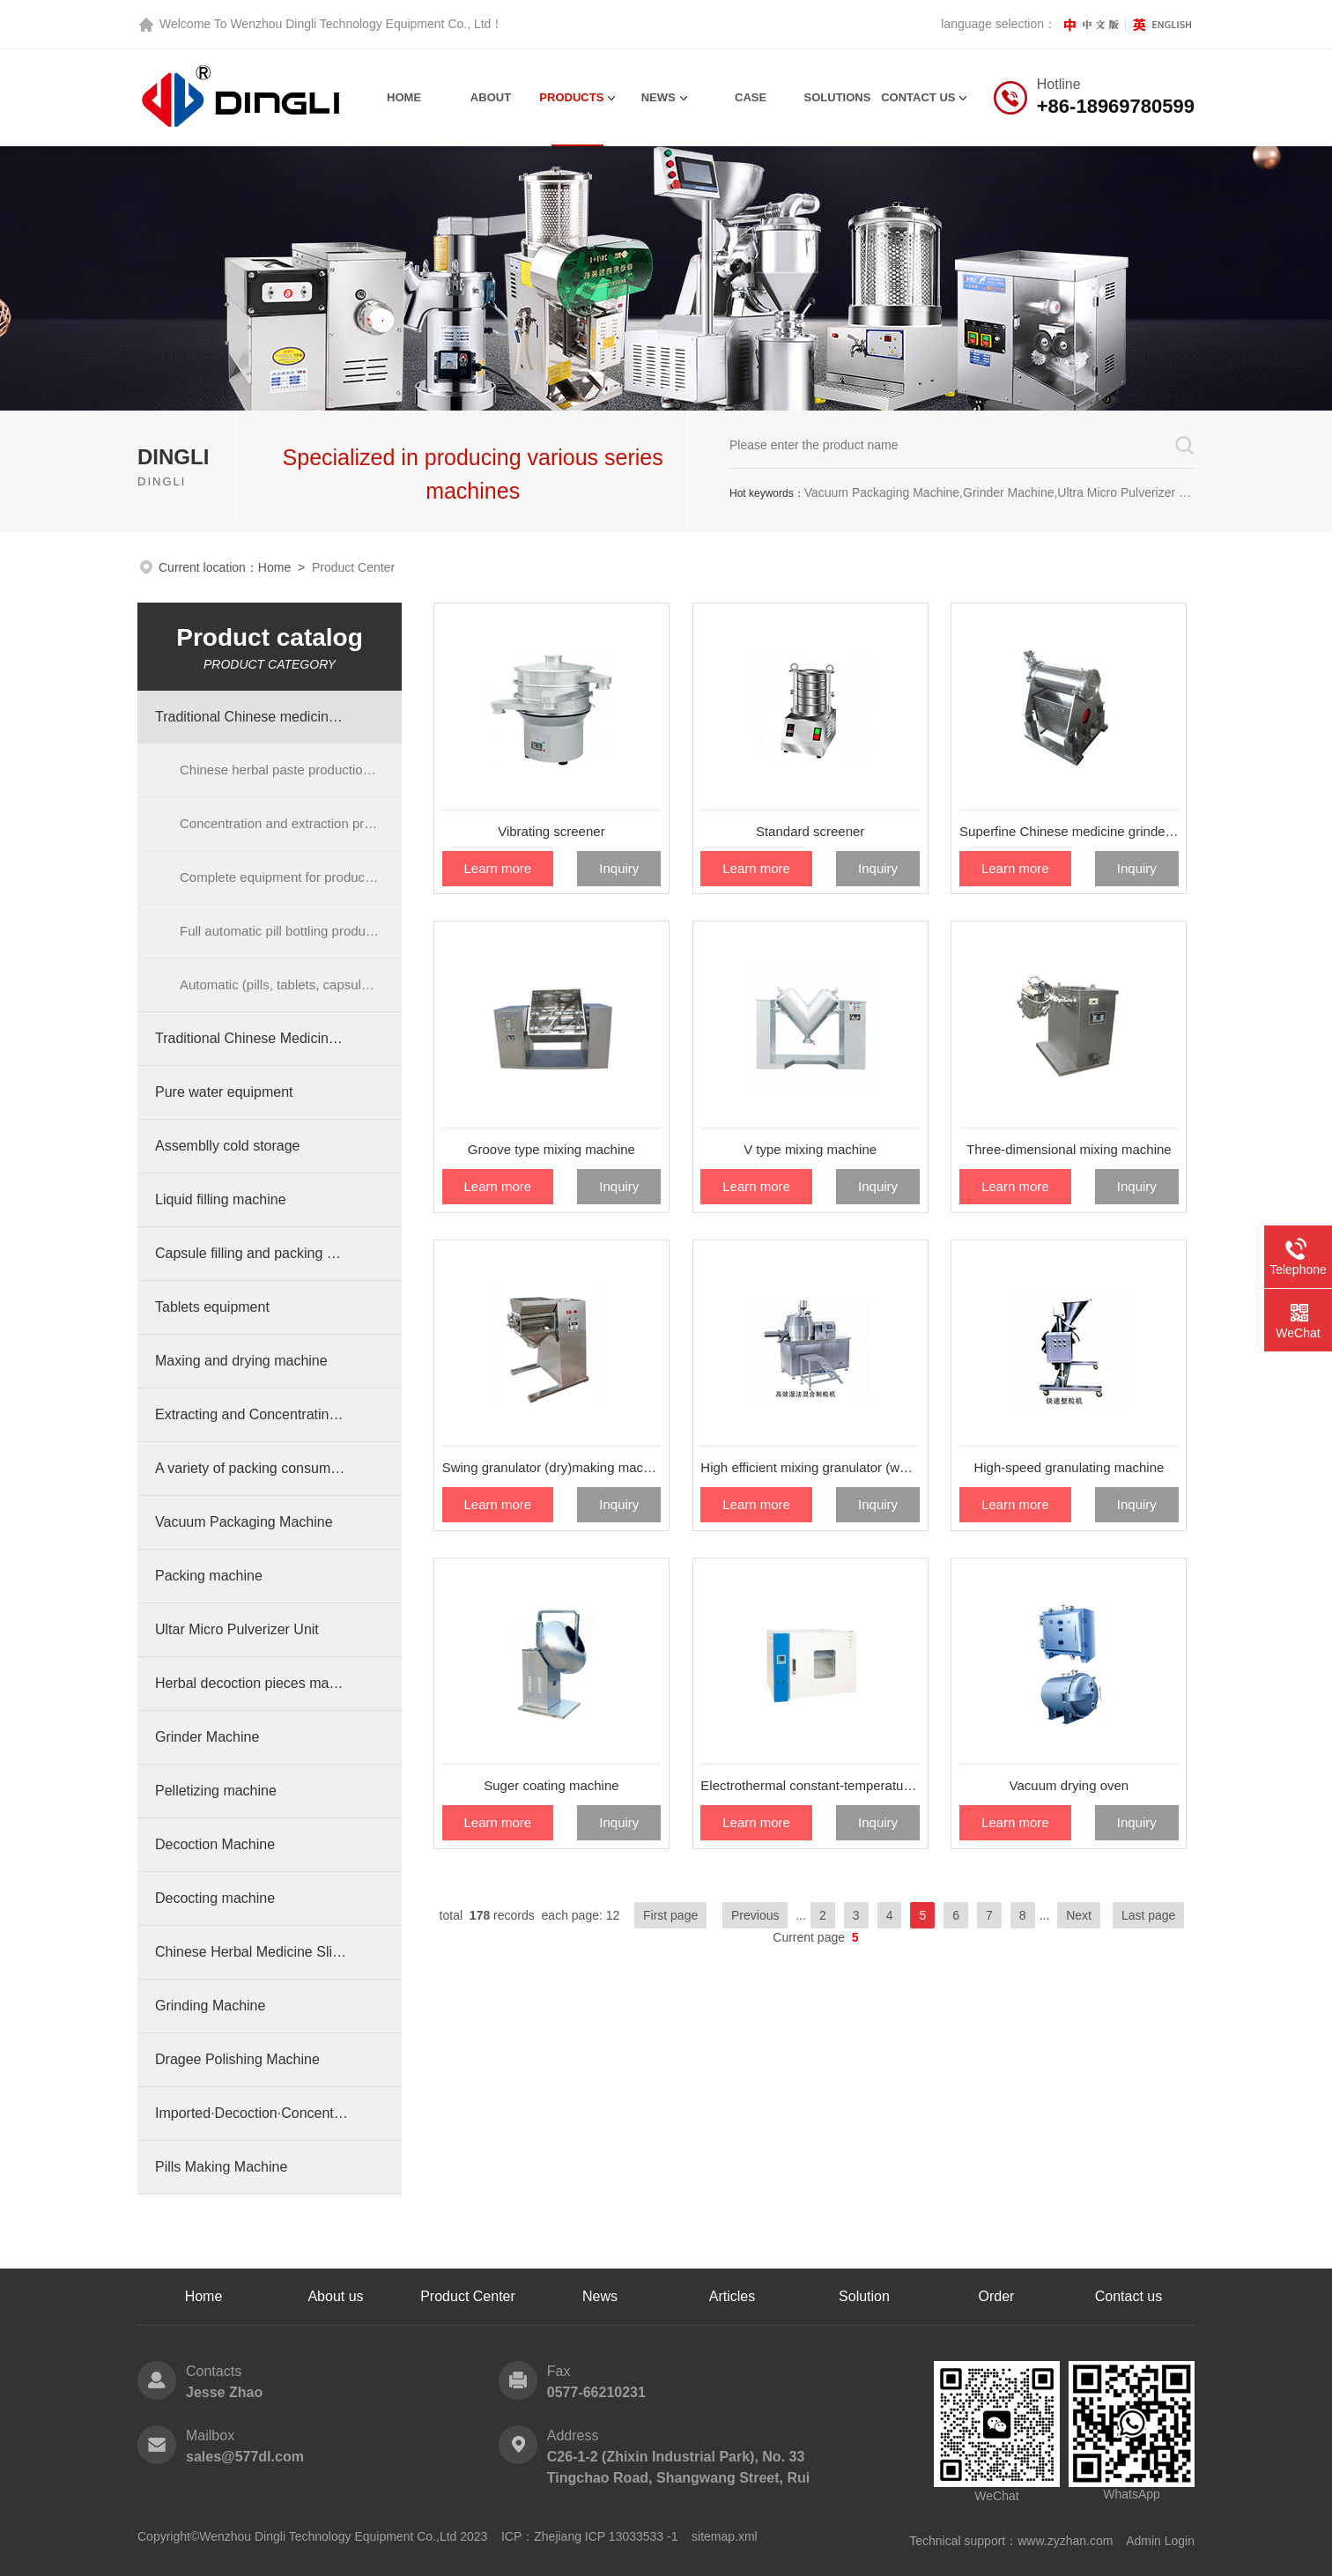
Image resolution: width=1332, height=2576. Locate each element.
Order (997, 2296)
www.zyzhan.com (1065, 2541)
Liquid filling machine (220, 1199)
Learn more (497, 868)
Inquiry (619, 868)
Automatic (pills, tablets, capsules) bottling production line (291, 984)
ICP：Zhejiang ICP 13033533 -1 (589, 2536)
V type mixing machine (810, 1149)
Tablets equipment (212, 1306)
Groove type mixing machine (551, 1149)
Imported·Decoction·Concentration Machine (252, 2113)
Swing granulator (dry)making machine (552, 1467)
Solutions (837, 97)
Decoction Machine (215, 1844)
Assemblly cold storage (227, 1145)
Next (1079, 1915)
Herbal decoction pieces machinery (252, 1683)
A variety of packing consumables (252, 1468)
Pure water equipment (224, 1091)
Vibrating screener (551, 831)
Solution (864, 2296)
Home (404, 97)
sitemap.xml (725, 2536)
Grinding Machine (210, 2005)
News (658, 97)
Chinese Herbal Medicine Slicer (252, 1951)
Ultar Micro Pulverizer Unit (237, 1629)
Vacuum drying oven (1069, 1785)
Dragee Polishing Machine (237, 2059)
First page (670, 1915)
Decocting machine (215, 1898)
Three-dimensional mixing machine (1069, 1149)
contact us (918, 97)
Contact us (1128, 2296)
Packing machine (209, 1575)
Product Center (467, 2296)
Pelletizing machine (216, 1790)
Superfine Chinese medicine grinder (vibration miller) (1069, 831)
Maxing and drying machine (241, 1360)
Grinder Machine (207, 1736)
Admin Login (1160, 2541)
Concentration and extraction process (289, 823)
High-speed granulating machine (1068, 1467)
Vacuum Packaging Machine (244, 1521)
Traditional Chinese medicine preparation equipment (252, 716)
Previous (755, 1915)
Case (750, 97)
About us (335, 2296)
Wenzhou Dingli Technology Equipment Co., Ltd (360, 24)
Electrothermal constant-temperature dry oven (810, 1785)
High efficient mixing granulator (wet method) (810, 1467)
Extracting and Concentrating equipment (252, 1414)
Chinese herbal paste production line (287, 769)
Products (571, 97)
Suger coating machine (551, 1785)
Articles (732, 2296)
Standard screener (810, 831)
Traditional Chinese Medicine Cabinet (252, 1038)
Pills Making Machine (221, 2166)
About (490, 97)
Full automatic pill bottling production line (291, 930)
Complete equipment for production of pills (291, 877)
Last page (1148, 1915)
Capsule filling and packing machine (252, 1253)
